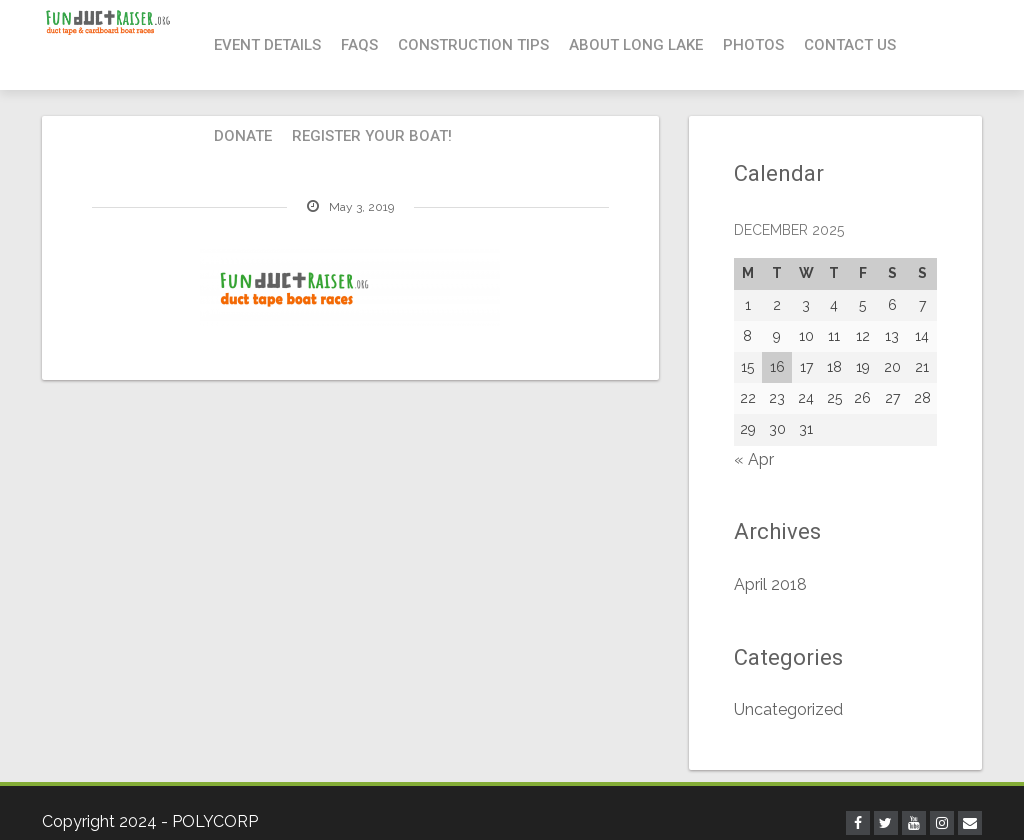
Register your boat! (372, 136)
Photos (753, 45)
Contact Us (850, 45)
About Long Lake (636, 45)
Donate (243, 136)
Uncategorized (788, 709)
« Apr (754, 459)
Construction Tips (473, 45)
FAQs (359, 45)
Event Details (267, 45)
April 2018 (770, 584)
